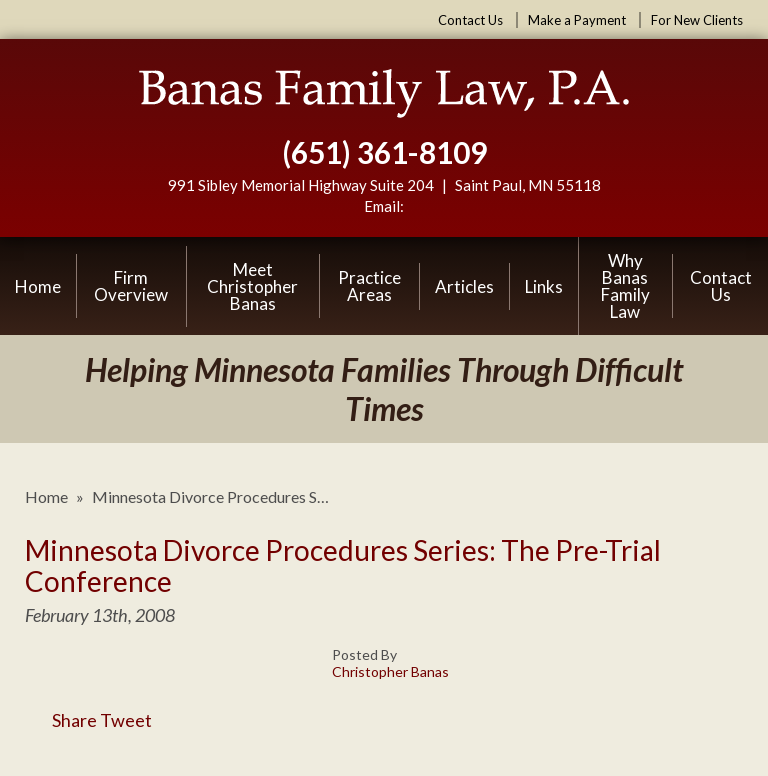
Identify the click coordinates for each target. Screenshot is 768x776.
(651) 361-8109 (384, 152)
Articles (464, 286)
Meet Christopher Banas (252, 286)
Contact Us (470, 20)
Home (38, 286)
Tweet (126, 720)
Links (544, 286)
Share (61, 720)
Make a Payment (577, 20)
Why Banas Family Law (625, 286)
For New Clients (697, 20)
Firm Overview (131, 286)
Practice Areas (369, 286)
